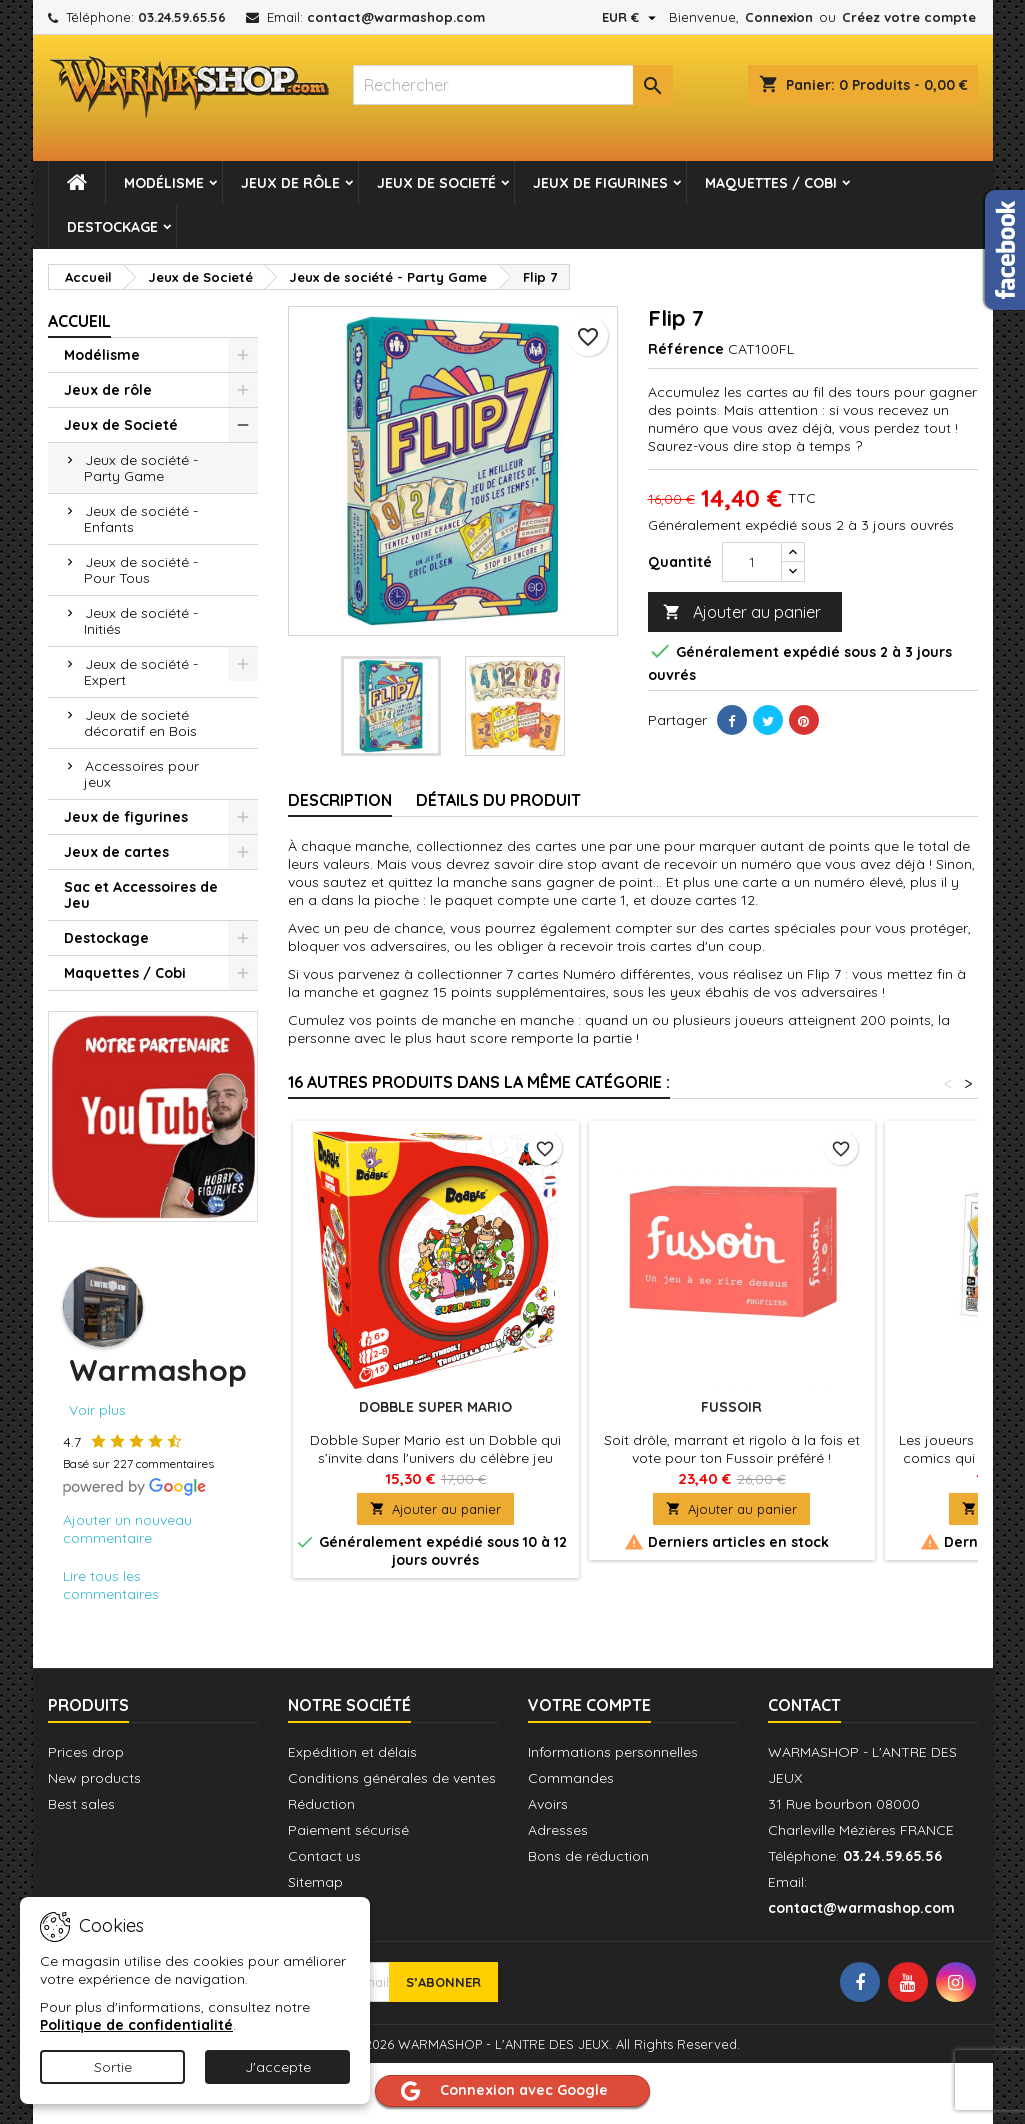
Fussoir (731, 1407)
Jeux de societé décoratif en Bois (140, 723)
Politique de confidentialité (136, 2025)
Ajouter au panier (742, 612)
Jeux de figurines (600, 183)
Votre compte (589, 1705)
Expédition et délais (352, 1752)
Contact (804, 1705)
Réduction (321, 1804)
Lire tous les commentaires (111, 1585)
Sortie (113, 2067)
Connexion (779, 17)
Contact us (324, 1856)
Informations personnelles (613, 1752)
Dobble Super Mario (435, 1407)
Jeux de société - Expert (141, 672)
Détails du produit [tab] (498, 800)
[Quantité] (752, 562)
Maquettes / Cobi (771, 183)
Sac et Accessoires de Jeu (141, 895)
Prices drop (86, 1752)
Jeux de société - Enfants (141, 519)
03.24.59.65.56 (182, 17)
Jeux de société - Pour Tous (141, 570)
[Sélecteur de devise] (631, 17)
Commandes (571, 1778)
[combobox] (513, 85)
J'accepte (278, 2067)
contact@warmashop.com (396, 17)
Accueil (79, 321)
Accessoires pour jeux (141, 774)
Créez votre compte (909, 17)
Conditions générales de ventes (392, 1778)
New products (94, 1778)
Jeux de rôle (290, 183)
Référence (686, 349)
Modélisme (164, 183)
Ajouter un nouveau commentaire (127, 1529)
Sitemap (315, 1882)
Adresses (558, 1830)
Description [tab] (340, 800)
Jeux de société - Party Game (141, 468)
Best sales (81, 1804)
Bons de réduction (588, 1856)
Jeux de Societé (436, 183)
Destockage (112, 227)
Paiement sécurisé (348, 1830)
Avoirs (548, 1804)
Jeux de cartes (116, 852)
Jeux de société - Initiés (141, 621)
